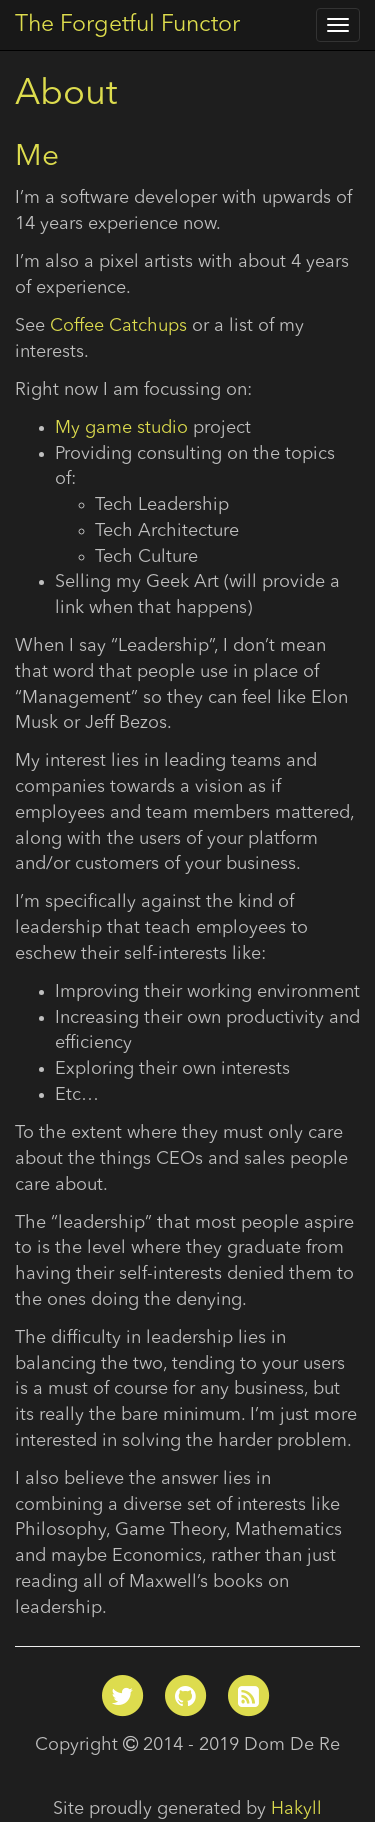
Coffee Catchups (118, 326)
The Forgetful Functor (127, 25)
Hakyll (296, 1809)
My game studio (121, 428)
